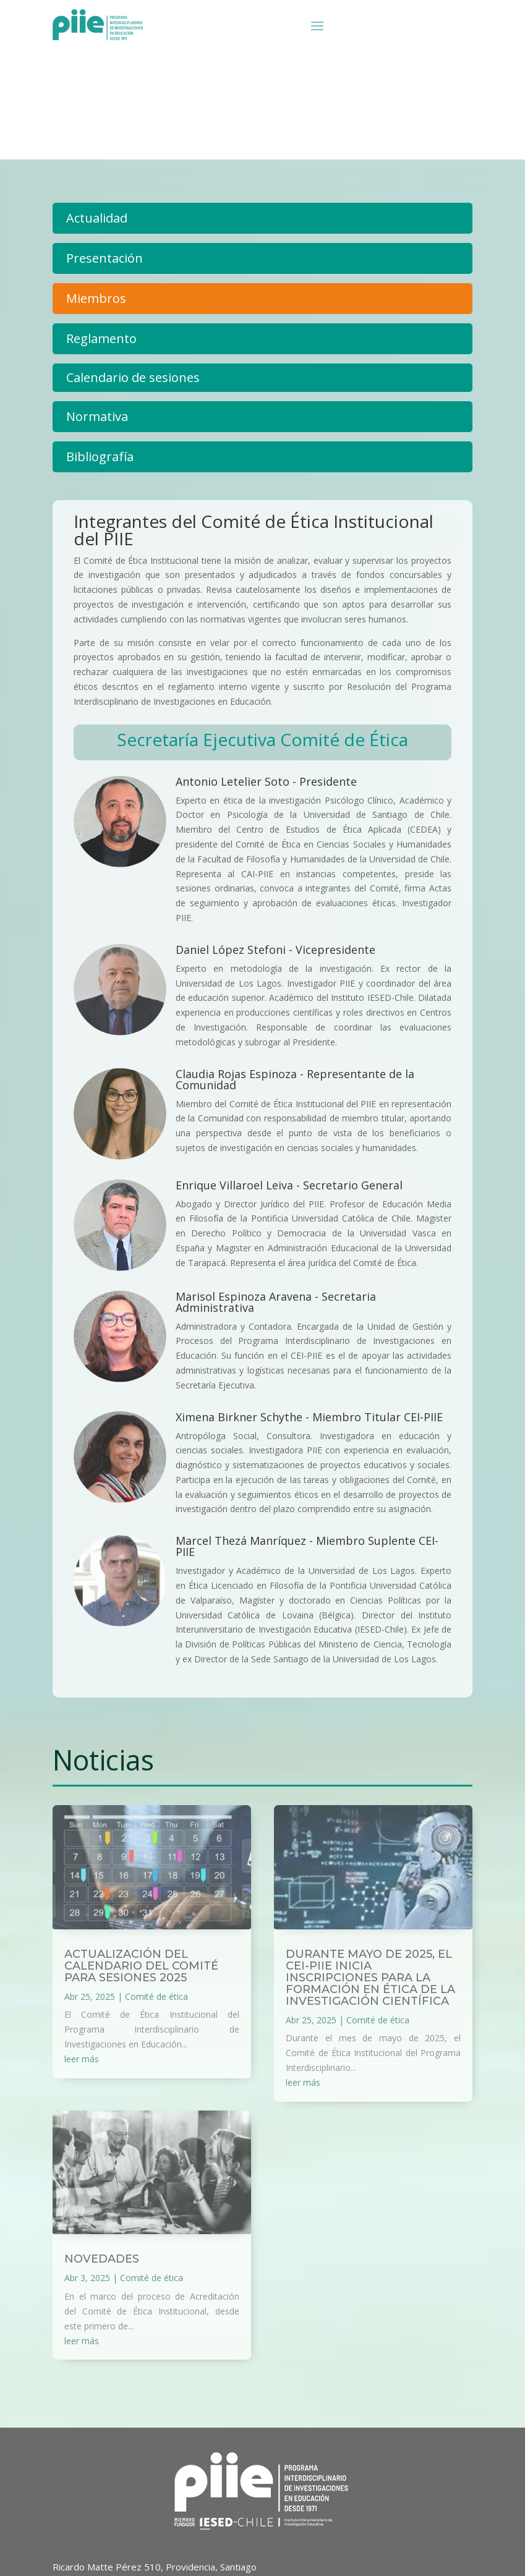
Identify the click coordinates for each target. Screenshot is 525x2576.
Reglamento (101, 338)
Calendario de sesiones (133, 377)
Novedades (101, 2259)
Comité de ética (156, 1996)
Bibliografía (100, 456)
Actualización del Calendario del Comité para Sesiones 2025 (141, 1965)
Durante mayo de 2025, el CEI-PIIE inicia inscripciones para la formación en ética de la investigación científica (370, 1977)
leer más (81, 2059)
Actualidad (96, 218)
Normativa (97, 416)
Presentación (104, 258)
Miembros (96, 298)
